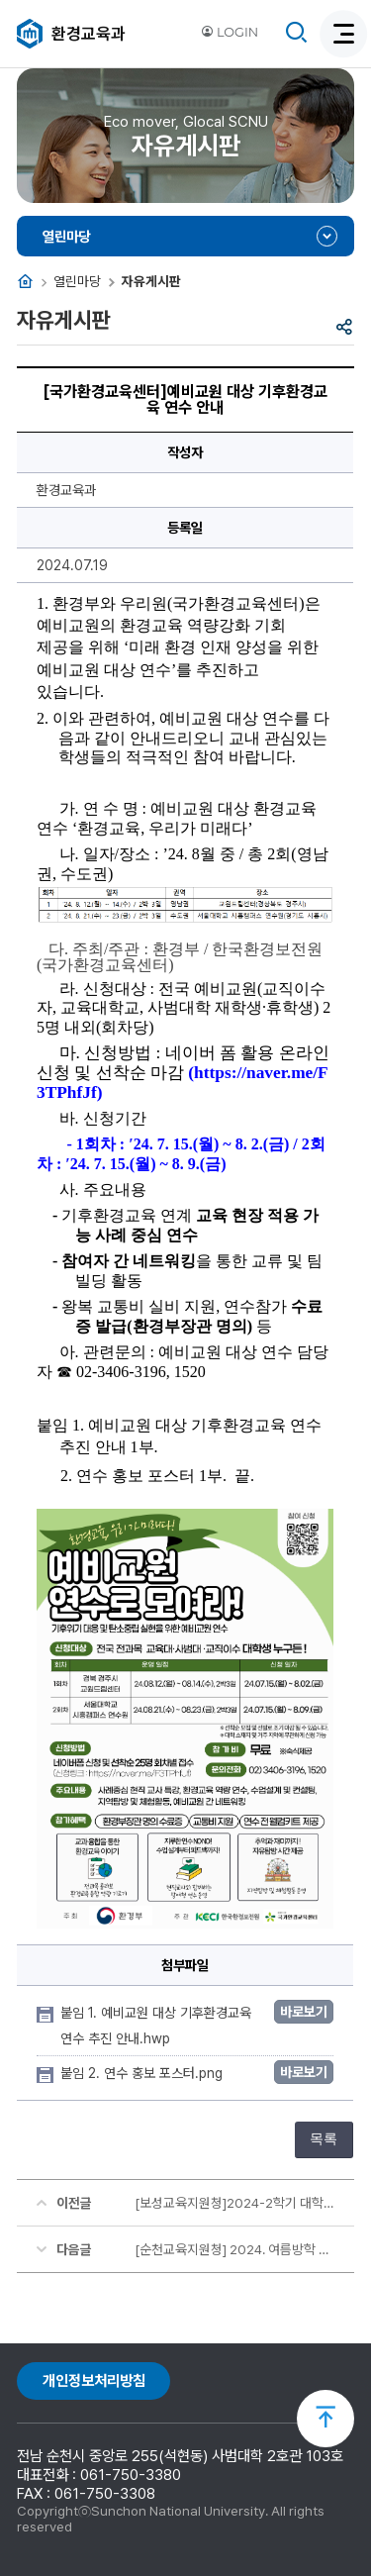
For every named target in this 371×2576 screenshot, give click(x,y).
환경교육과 (88, 34)
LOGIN (229, 32)
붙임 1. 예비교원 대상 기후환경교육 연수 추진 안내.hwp (155, 2025)
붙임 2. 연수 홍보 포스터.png (143, 2073)
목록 (323, 2138)
